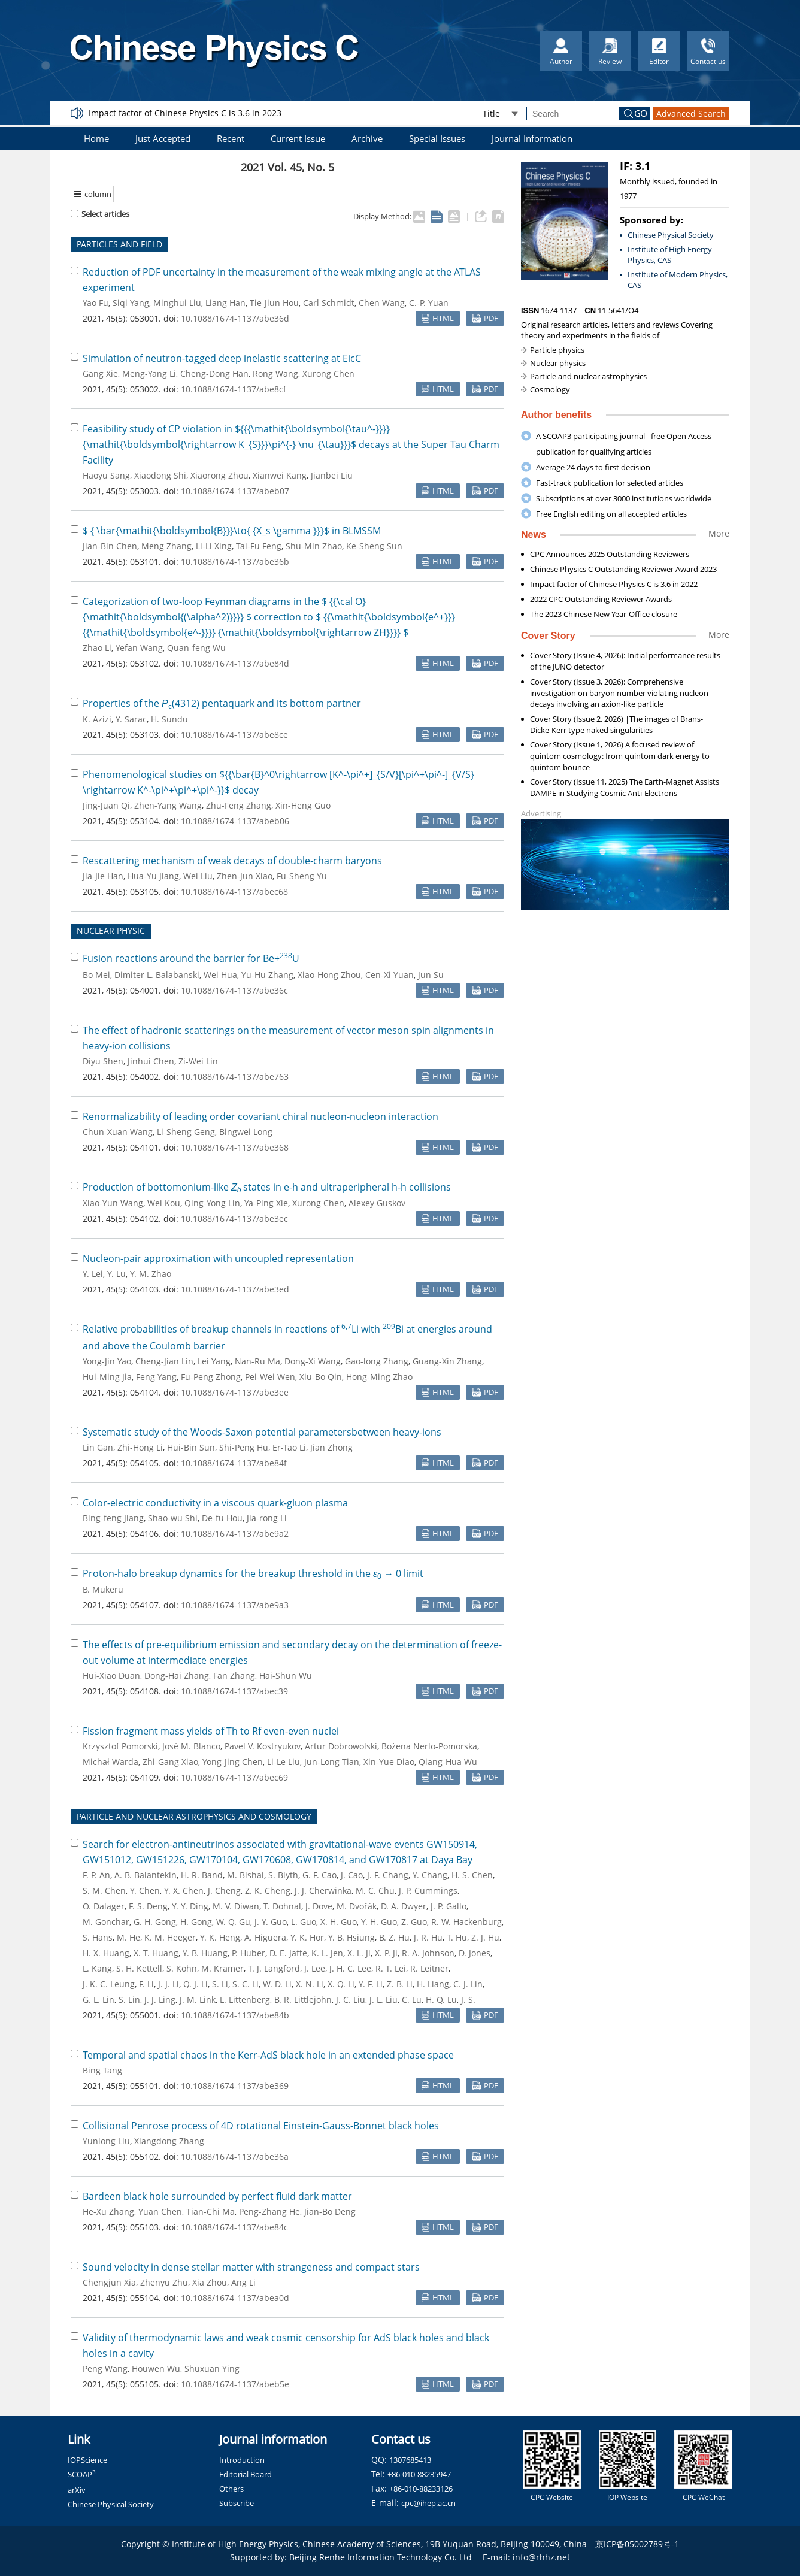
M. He (128, 1937)
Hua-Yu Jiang (153, 876)
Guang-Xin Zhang (447, 1361)
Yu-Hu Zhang (267, 974)
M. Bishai (245, 1875)
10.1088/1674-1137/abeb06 (235, 821)
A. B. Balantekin (145, 1875)
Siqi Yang (131, 302)
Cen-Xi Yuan (389, 974)
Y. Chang (430, 1875)
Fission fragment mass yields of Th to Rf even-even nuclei (211, 1730)
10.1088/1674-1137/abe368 (235, 1147)
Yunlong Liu (106, 2141)
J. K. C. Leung (109, 1984)
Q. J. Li (195, 1984)
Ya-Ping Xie (266, 1203)
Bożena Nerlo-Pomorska (429, 1746)
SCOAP (82, 2474)
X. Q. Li (341, 1984)
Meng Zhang (166, 546)
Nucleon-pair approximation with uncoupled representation (218, 1258)
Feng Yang (156, 1376)
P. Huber (248, 1953)
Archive (367, 138)
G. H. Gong (155, 1921)
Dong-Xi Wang (312, 1361)
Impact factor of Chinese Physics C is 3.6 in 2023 (185, 113)
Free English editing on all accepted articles (611, 513)
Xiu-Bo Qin (320, 1376)
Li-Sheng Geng (186, 1131)
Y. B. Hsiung (351, 1937)
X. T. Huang (156, 1953)
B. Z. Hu (394, 1937)
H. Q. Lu (441, 1999)
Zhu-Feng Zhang (238, 805)
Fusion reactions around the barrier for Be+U (191, 958)
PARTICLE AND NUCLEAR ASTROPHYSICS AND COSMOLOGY (194, 1816)
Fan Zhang (234, 1675)
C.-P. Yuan (429, 302)
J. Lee (314, 1968)
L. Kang (97, 1968)
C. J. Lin (468, 1984)
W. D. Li (277, 1984)
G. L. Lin (98, 1999)
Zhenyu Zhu (164, 2282)
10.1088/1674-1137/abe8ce (234, 734)
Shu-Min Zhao (314, 546)
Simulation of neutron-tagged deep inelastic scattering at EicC (222, 358)
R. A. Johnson (428, 1953)
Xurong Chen (328, 373)
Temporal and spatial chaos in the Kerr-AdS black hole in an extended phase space (268, 2055)
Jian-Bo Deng (330, 2211)
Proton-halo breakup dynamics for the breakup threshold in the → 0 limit (253, 1573)
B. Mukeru (103, 1589)
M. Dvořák (357, 1906)
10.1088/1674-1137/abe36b (235, 561)
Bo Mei (96, 974)
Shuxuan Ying (212, 2368)
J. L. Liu (383, 1999)
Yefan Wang (139, 647)
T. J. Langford (274, 1968)
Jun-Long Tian (331, 1761)
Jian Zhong (331, 1447)
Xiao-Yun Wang (113, 1203)
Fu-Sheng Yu (302, 876)
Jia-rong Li (267, 1518)
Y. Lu (116, 1273)
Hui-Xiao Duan (111, 1675)
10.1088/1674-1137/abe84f (234, 1463)
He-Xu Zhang (108, 2211)
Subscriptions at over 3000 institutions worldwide (623, 498)
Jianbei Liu (332, 475)
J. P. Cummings (428, 1890)
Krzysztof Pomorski (120, 1746)
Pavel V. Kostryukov (263, 1746)
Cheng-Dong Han (214, 373)
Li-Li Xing (214, 546)
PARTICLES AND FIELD (119, 244)
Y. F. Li (371, 1984)
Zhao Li (97, 647)
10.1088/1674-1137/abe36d (235, 318)
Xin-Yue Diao (388, 1761)
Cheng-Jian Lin (164, 1361)
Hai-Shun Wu (285, 1675)
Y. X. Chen (184, 1890)
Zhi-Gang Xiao (170, 1761)
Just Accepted (162, 138)
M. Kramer (222, 1968)
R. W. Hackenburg (466, 1921)
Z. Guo (414, 1921)
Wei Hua (220, 974)
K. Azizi (97, 719)
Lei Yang (214, 1361)
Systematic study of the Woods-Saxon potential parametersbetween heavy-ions (262, 1432)
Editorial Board (245, 2474)
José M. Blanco (191, 1746)
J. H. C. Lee (350, 1968)
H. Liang (433, 1984)
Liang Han (225, 302)
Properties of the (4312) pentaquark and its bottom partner (222, 703)
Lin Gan (98, 1447)
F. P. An (96, 1875)
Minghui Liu (177, 302)
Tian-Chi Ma (210, 2211)
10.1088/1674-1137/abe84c (234, 2227)
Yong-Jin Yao (107, 1361)
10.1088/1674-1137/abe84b (235, 2015)
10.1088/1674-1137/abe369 (235, 2085)
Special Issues (437, 138)
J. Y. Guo (270, 1921)
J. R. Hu (428, 1937)
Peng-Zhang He (269, 2211)
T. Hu (457, 1937)
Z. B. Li (400, 1984)
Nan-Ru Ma (257, 1361)
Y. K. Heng (220, 1937)
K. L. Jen (327, 1953)
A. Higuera (265, 1937)
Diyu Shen (103, 1061)
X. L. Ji (359, 1953)
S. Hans (98, 1937)
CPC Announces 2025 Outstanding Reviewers (609, 554)
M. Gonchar (106, 1921)
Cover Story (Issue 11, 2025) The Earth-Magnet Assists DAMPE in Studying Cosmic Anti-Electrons (624, 787)
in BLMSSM (232, 530)
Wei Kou (163, 1203)
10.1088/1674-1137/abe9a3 (235, 1605)
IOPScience (87, 2459)
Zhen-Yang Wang (168, 805)
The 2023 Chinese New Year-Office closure (603, 614)
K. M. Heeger (170, 1937)
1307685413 (410, 2459)
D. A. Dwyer (403, 1906)
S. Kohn (181, 1968)
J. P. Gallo (448, 1906)
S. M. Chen (104, 1890)
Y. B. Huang (205, 1953)
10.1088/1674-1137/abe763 (235, 1076)
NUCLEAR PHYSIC (111, 930)
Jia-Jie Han (103, 876)
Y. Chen (145, 1890)
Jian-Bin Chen (110, 546)
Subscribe (236, 2503)
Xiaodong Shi (160, 475)
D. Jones (474, 1953)
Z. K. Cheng (267, 1890)
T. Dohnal (282, 1906)
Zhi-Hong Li (140, 1447)
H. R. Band (202, 1875)
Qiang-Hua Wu (448, 1761)
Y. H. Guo (379, 1921)
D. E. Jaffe (288, 1953)
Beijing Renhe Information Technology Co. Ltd (380, 2557)
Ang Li (243, 2282)
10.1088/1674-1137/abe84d (235, 663)
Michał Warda (110, 1761)
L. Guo (303, 1921)
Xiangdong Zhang (169, 2141)
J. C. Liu (350, 1999)
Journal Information (532, 138)
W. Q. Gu (233, 1921)
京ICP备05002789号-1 (637, 2544)
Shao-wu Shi (173, 1518)
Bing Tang (102, 2070)
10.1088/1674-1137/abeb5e (235, 2384)
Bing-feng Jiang (113, 1518)
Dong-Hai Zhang (176, 1675)
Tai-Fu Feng (258, 546)
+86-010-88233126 (421, 2488)
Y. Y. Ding (190, 1906)
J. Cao (352, 1875)
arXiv (77, 2489)
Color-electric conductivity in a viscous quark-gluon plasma (215, 1502)
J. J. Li (168, 1984)
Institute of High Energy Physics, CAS (670, 255)
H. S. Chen (472, 1875)
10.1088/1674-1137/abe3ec (234, 1218)
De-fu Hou (222, 1518)
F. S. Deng (148, 1906)
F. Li (146, 1984)
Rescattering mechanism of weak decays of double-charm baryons (232, 860)
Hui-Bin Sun (191, 1447)
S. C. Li (245, 1984)
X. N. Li (309, 1984)
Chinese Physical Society (671, 234)
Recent (230, 138)
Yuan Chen (160, 2211)
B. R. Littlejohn (303, 1999)
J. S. (468, 1999)
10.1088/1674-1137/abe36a (235, 2156)
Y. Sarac (131, 719)
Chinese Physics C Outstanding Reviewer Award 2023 (623, 569)
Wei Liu (198, 876)
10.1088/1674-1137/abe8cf (233, 389)
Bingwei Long (245, 1131)
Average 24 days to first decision (593, 467)
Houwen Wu (156, 2368)
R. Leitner (429, 1968)
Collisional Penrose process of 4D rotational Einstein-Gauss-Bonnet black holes (261, 2125)
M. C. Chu (375, 1890)
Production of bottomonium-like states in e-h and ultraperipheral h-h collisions (267, 1187)
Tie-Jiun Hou (274, 302)
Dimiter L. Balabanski (156, 974)
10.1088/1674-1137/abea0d (235, 2297)
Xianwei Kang (280, 475)
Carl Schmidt (328, 302)
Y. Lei (93, 1273)
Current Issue (298, 138)
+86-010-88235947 (419, 2474)
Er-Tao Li (289, 1447)
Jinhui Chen (151, 1061)
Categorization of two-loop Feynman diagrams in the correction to (269, 617)
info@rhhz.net (541, 2557)
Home (96, 138)
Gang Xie (100, 373)
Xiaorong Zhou (219, 475)
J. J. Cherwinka (323, 1890)
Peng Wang (105, 2368)
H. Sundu (169, 719)
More (718, 533)
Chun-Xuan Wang (118, 1131)
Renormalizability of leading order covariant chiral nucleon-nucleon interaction (260, 1116)
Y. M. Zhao (150, 1273)
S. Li (220, 1984)
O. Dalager (104, 1906)
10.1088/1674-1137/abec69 (234, 1777)
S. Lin (129, 1999)
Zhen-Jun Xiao (244, 876)
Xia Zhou (209, 2282)
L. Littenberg (245, 1999)
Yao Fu (95, 302)
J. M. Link (198, 1999)
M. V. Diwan (236, 1906)
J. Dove (318, 1906)
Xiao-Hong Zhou (329, 974)
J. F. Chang (387, 1875)
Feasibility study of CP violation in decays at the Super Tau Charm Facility (291, 444)
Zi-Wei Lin (198, 1061)
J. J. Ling (159, 1999)
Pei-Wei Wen (270, 1376)
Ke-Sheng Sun (374, 546)
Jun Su (431, 974)
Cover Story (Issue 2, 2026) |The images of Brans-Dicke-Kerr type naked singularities (616, 724)
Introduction (242, 2459)
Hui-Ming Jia (107, 1376)
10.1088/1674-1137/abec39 (234, 1691)
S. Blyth (283, 1875)
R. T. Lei (390, 1968)
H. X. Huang (106, 1953)
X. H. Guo (338, 1921)
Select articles (100, 213)
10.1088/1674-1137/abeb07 (235, 491)
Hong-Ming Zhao (379, 1376)
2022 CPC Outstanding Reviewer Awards (601, 599)
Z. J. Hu (485, 1937)
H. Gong (196, 1921)
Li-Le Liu (283, 1761)
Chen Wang (382, 302)
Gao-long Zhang (376, 1361)
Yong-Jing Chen (232, 1761)
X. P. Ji (386, 1953)
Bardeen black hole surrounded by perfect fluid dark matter (217, 2196)
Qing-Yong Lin (212, 1203)
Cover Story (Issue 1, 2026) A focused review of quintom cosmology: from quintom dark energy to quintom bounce (620, 756)
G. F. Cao (319, 1875)
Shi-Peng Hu (243, 1447)
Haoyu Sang (106, 475)
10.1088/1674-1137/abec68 (234, 891)
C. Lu (412, 1999)
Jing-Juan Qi (106, 805)
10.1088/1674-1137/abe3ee (235, 1392)
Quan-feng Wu (196, 647)
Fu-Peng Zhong (211, 1376)
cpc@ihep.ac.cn (428, 2503)
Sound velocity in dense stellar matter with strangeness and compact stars (251, 2267)
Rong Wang (275, 373)
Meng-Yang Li (149, 373)
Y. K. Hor (307, 1937)
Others (231, 2488)
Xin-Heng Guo (303, 805)
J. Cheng (224, 1890)
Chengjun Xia (109, 2282)
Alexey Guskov (377, 1203)
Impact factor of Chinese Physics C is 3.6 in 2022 (614, 584)
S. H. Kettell (139, 1968)
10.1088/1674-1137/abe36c (234, 990)
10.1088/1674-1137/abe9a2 (235, 1533)
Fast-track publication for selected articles (609, 482)
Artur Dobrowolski (341, 1746)
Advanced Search (691, 113)
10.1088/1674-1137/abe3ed (235, 1289)
